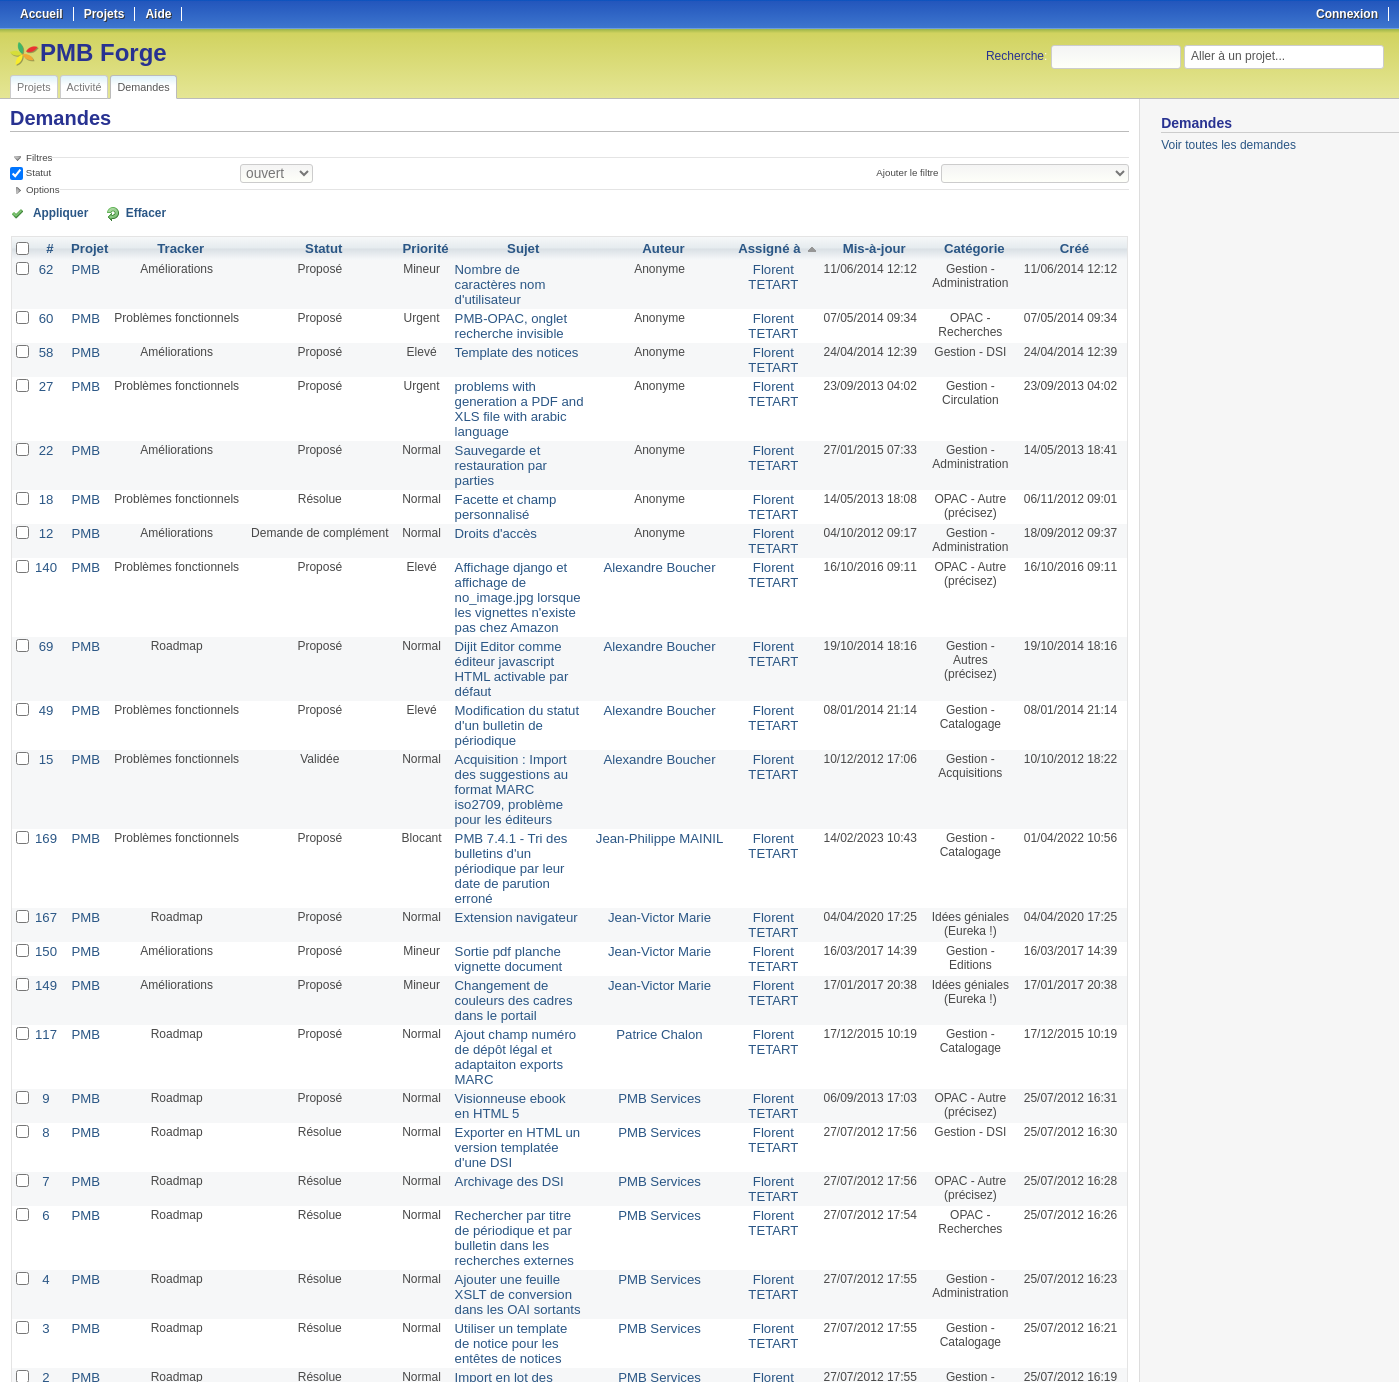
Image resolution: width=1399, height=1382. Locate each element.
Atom (1055, 1343)
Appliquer (53, 212)
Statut (37, 172)
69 (44, 565)
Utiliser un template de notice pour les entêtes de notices (515, 1135)
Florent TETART (771, 274)
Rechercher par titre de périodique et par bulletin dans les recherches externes (512, 1036)
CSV (1088, 1343)
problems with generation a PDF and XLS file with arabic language (519, 377)
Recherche (1015, 56)
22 (44, 409)
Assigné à (767, 247)
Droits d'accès (484, 473)
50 (446, 1314)
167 (45, 763)
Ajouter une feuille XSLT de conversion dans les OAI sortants (519, 1089)
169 (45, 703)
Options (43, 189)
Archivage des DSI (496, 983)
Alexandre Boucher (665, 505)
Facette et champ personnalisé (493, 448)
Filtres (39, 157)
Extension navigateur (503, 763)
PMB (82, 267)
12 (44, 473)
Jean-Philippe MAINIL (665, 703)
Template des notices (503, 331)
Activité (84, 87)
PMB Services (665, 905)
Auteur (669, 247)
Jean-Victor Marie (665, 763)
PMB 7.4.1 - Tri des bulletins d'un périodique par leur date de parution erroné (512, 724)
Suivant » (261, 1314)
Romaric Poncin (665, 1199)
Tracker (175, 247)
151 (45, 1259)
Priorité (419, 247)
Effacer (121, 212)
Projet (86, 247)
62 (44, 267)
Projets (34, 87)
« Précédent (50, 1314)
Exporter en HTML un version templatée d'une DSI (510, 951)
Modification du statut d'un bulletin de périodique (516, 618)
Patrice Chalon (665, 859)
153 (45, 1199)
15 (44, 643)
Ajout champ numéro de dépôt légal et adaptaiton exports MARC (512, 873)
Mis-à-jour (869, 247)
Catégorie (971, 247)
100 (467, 1314)
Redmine (648, 1371)
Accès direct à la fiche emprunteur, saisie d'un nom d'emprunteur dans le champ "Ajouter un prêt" (516, 1220)
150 (45, 795)
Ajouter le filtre (911, 172)
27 (44, 363)
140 (45, 505)
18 (44, 441)
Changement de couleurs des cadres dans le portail (515, 834)
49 (44, 611)
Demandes (143, 87)
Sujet (525, 247)
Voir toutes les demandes (1228, 145)
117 (45, 859)
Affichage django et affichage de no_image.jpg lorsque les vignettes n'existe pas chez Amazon (517, 526)
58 (44, 331)
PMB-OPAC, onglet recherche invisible (498, 306)
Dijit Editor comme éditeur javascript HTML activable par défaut (515, 579)
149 (45, 827)
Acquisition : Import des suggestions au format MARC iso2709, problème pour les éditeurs (515, 664)
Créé (1074, 247)
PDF (1119, 1343)
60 (44, 299)
